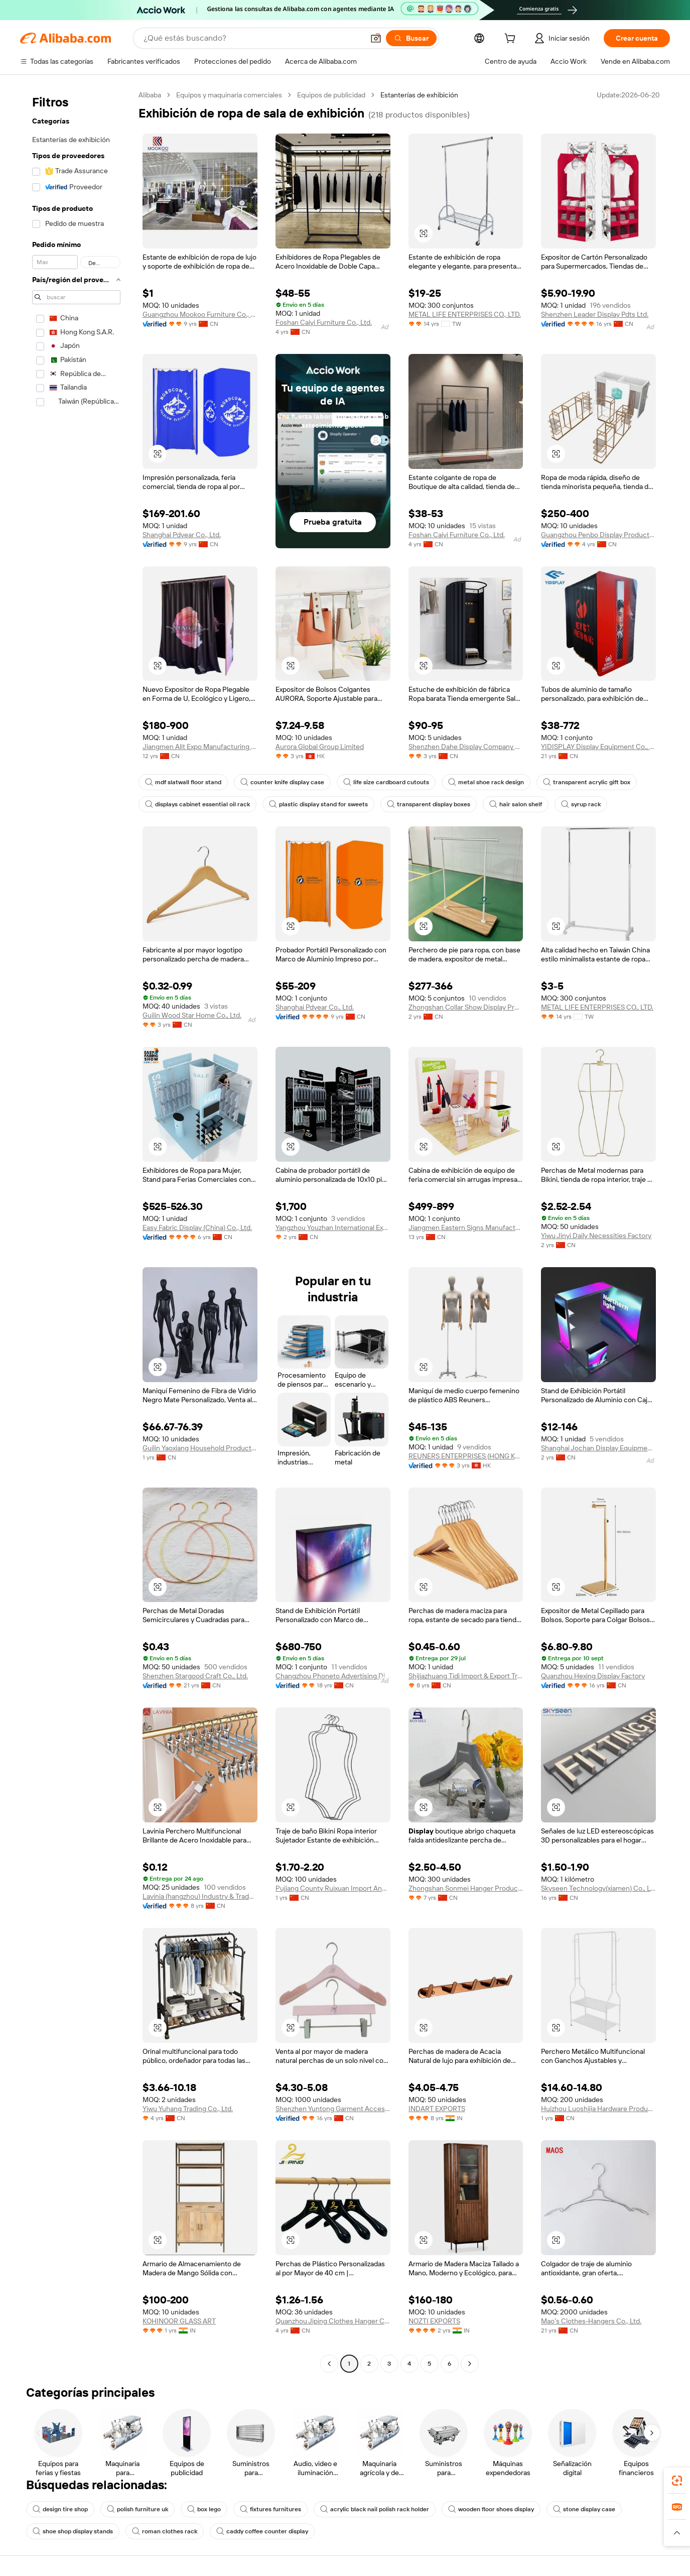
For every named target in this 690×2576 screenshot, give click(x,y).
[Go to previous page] (329, 2364)
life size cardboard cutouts (386, 782)
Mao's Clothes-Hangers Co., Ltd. (591, 2321)
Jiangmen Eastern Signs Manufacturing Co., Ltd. (465, 1227)
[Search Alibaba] (253, 38)
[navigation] (76, 1230)
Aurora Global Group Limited (319, 747)
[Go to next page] (470, 2364)
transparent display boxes (428, 804)
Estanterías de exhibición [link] (419, 95)
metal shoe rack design (486, 782)
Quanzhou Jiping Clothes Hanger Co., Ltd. (332, 2321)
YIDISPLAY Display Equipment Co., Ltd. (598, 747)
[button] (376, 38)
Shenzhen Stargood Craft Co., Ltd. (195, 1676)
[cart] (511, 40)
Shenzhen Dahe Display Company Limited (465, 747)
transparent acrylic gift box (586, 782)
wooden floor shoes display (491, 2509)
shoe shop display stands (73, 2531)
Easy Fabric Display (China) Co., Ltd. (197, 1227)
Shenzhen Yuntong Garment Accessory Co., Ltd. (332, 2109)
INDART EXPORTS (436, 2109)
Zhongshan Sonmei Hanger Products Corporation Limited (465, 1888)
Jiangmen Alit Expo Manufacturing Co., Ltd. (200, 747)
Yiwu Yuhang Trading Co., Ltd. (188, 2109)
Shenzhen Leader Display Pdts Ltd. (594, 314)
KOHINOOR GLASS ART (179, 2321)
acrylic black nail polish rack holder (374, 2509)
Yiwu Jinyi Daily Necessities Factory (596, 1236)
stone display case (584, 2509)
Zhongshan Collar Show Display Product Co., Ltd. (465, 1007)
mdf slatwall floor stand (183, 782)
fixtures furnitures (270, 2509)
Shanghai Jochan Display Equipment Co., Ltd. (598, 1448)
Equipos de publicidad (331, 95)
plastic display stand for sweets (318, 804)
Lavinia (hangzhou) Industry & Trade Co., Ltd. (200, 1896)
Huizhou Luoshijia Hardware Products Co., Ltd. (598, 2109)
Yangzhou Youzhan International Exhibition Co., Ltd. (332, 1227)
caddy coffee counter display (262, 2531)
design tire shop (60, 2509)
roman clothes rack (164, 2531)
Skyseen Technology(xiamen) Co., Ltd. (598, 1888)
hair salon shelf (515, 804)
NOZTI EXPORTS (434, 2321)
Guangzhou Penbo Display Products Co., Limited (598, 535)
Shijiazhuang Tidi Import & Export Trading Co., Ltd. (465, 1676)
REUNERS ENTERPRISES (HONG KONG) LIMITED (465, 1456)
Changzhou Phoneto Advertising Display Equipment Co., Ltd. (332, 1676)
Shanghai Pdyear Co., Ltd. (182, 535)
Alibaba (150, 95)
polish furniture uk (137, 2509)
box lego (204, 2509)
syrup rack (581, 804)
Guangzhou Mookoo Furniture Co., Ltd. (200, 314)
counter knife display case (282, 782)
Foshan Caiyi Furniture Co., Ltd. (323, 322)
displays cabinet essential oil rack (197, 804)
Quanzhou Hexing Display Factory (593, 1676)
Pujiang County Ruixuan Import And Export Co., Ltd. (332, 1888)
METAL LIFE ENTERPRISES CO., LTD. (464, 314)
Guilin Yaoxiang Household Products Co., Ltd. (200, 1448)
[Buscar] (411, 38)
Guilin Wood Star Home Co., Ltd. (192, 1015)
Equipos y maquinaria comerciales (229, 95)
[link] (677, 2481)
